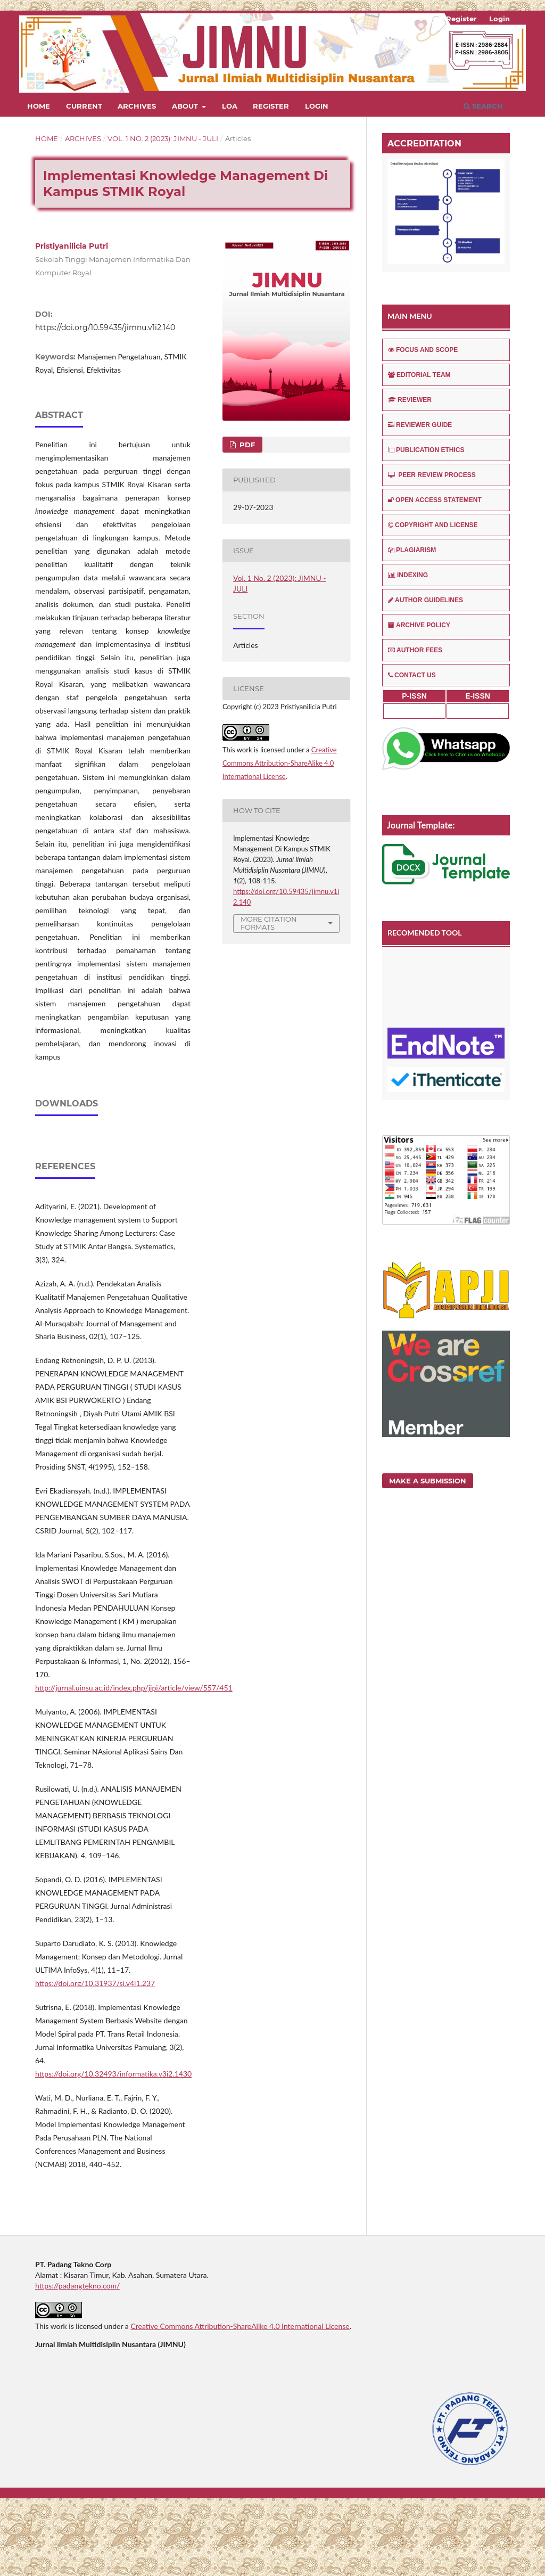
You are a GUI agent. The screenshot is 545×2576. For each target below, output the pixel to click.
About (186, 106)
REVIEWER (410, 400)
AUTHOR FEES (415, 650)
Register (271, 106)
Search (483, 106)
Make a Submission (427, 1480)
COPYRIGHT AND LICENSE (433, 525)
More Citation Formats (269, 923)
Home (38, 106)
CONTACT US (412, 675)
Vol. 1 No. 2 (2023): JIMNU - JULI (163, 138)
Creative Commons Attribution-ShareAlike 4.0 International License (279, 763)
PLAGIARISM (412, 550)
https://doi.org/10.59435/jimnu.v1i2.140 (105, 327)
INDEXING (408, 575)
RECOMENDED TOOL (424, 932)
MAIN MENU (409, 316)
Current (84, 106)
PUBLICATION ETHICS (426, 450)
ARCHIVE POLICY (419, 625)
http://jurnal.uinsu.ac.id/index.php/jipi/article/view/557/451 (134, 1765)
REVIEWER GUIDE (420, 425)
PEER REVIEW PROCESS (432, 475)
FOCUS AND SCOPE (423, 350)
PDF (246, 444)
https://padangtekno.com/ (77, 2363)
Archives (137, 106)
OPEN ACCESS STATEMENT (435, 500)
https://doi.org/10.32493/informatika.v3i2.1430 (113, 2151)
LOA (229, 106)
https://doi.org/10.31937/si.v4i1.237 (95, 2060)
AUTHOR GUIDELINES (425, 600)
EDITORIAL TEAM (419, 375)
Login (316, 106)
